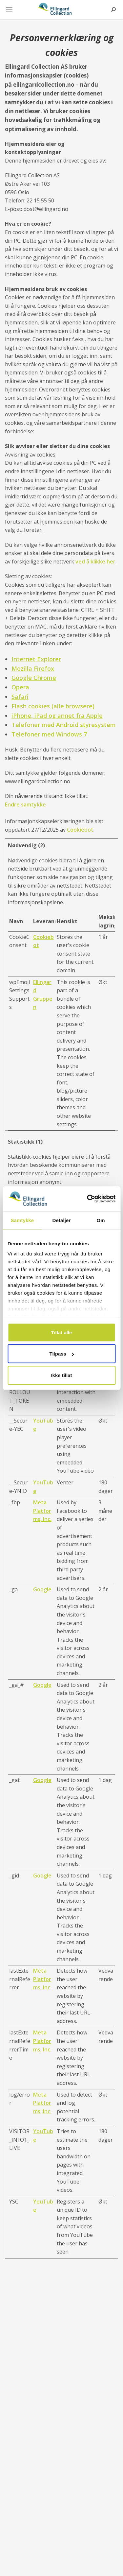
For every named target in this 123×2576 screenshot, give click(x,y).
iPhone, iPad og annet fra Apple (57, 715)
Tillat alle (61, 1332)
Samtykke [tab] (22, 1220)
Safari (20, 696)
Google (42, 1589)
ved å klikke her (95, 561)
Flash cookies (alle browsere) (52, 706)
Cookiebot (80, 829)
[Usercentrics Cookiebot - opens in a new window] (87, 1198)
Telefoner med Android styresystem (63, 725)
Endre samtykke (25, 804)
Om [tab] (101, 1220)
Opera (20, 687)
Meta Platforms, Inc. (42, 1511)
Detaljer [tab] (61, 1220)
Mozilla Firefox (32, 668)
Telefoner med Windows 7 (49, 734)
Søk (113, 9)
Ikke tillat (61, 1375)
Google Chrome (33, 678)
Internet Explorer (36, 659)
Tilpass (62, 1354)
